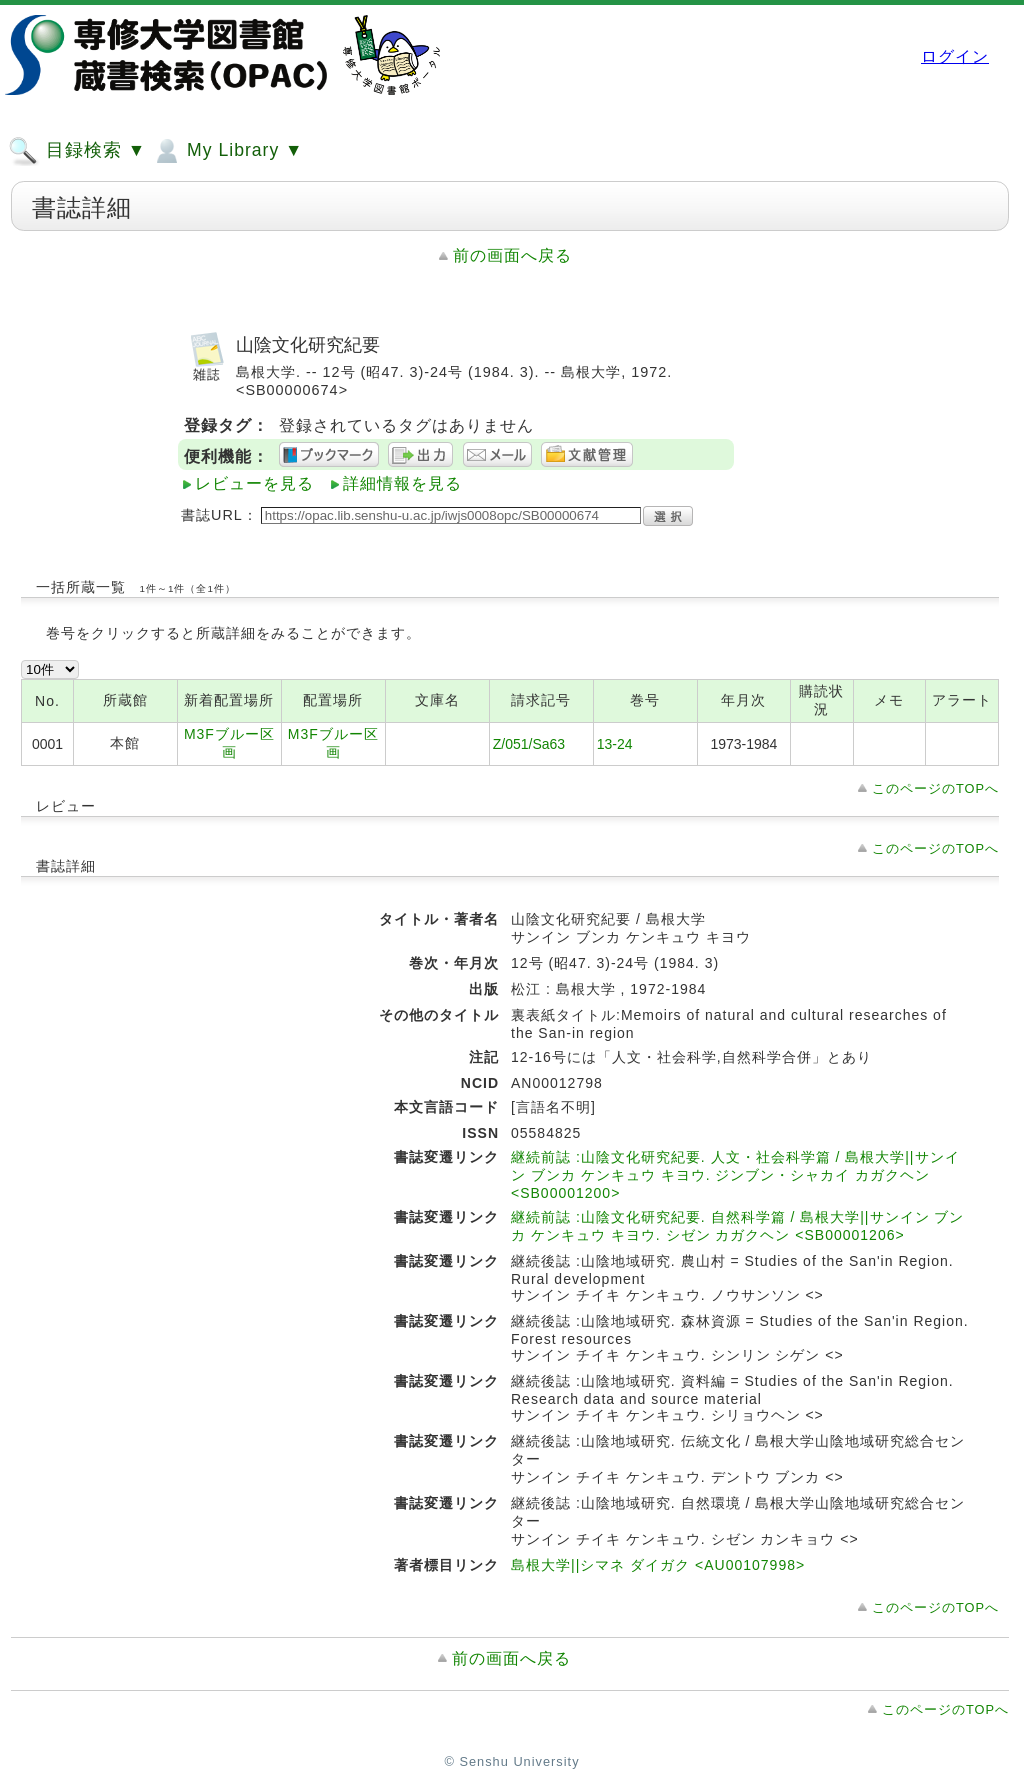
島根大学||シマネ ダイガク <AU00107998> (658, 1565)
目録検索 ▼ (77, 151)
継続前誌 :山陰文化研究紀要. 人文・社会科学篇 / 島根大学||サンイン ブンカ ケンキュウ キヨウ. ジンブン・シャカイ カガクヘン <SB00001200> (735, 1175)
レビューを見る (254, 483)
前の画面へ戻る (512, 255)
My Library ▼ (227, 151)
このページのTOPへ (935, 788)
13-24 (615, 744)
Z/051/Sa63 (529, 744)
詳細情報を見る (402, 483)
